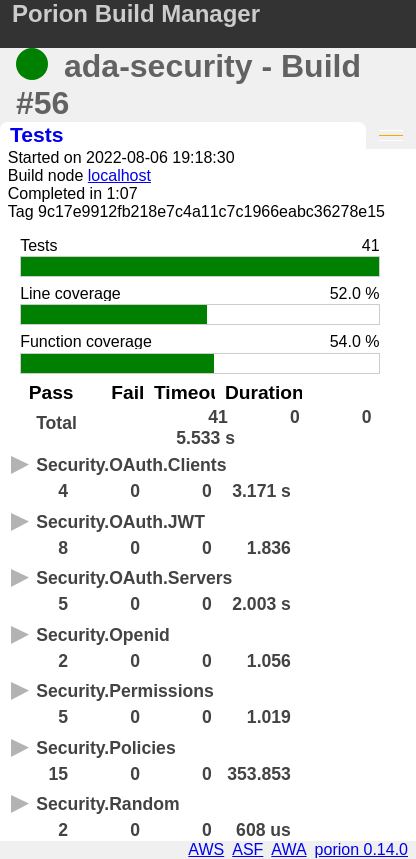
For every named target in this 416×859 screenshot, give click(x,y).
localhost (119, 175)
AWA (288, 849)
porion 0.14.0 (361, 849)
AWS (206, 849)
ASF (247, 849)
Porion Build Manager (136, 13)
